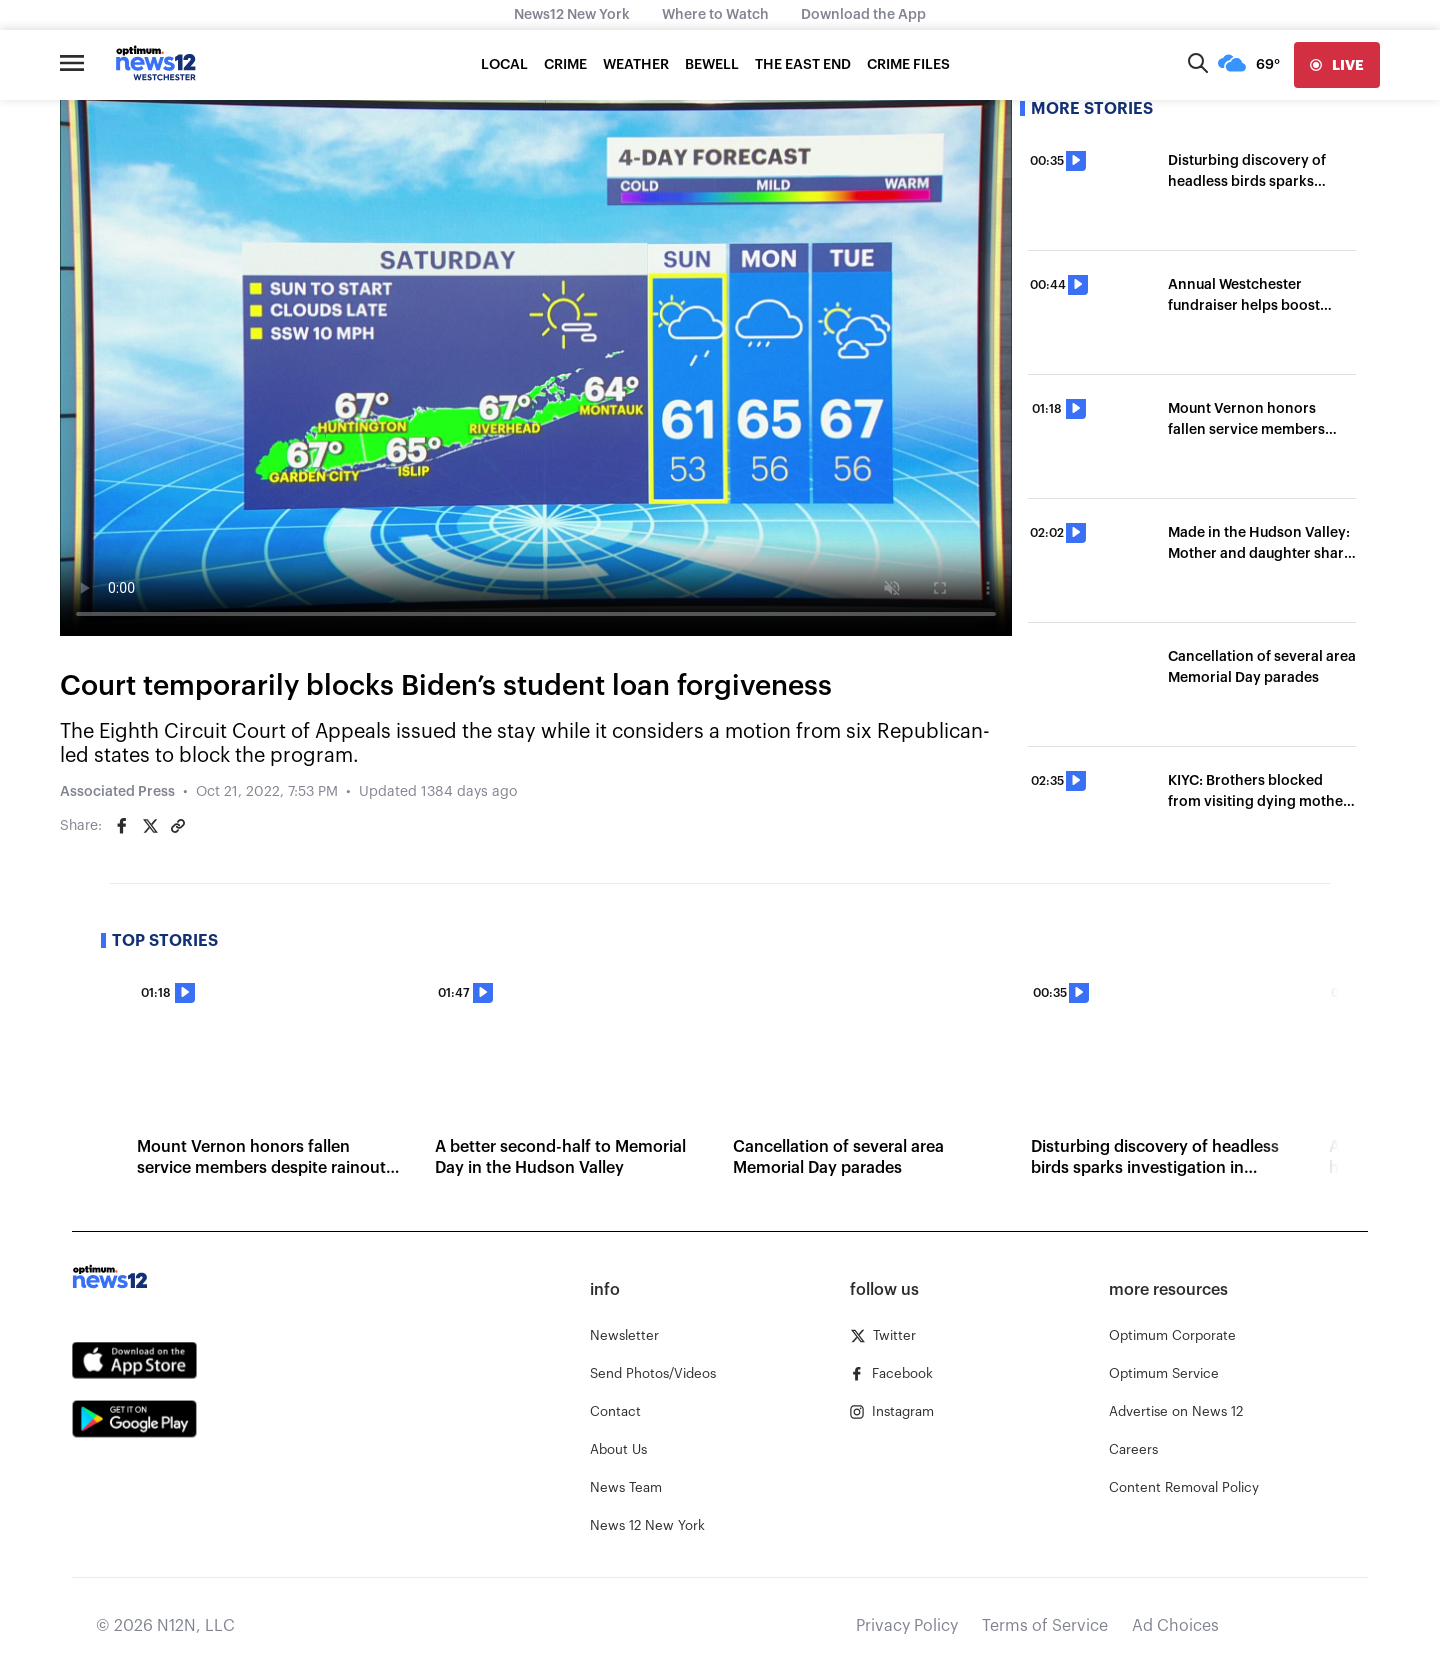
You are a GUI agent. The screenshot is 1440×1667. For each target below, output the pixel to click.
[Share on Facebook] (122, 826)
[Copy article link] (178, 826)
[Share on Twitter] (150, 826)
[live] (1337, 65)
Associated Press (117, 792)
